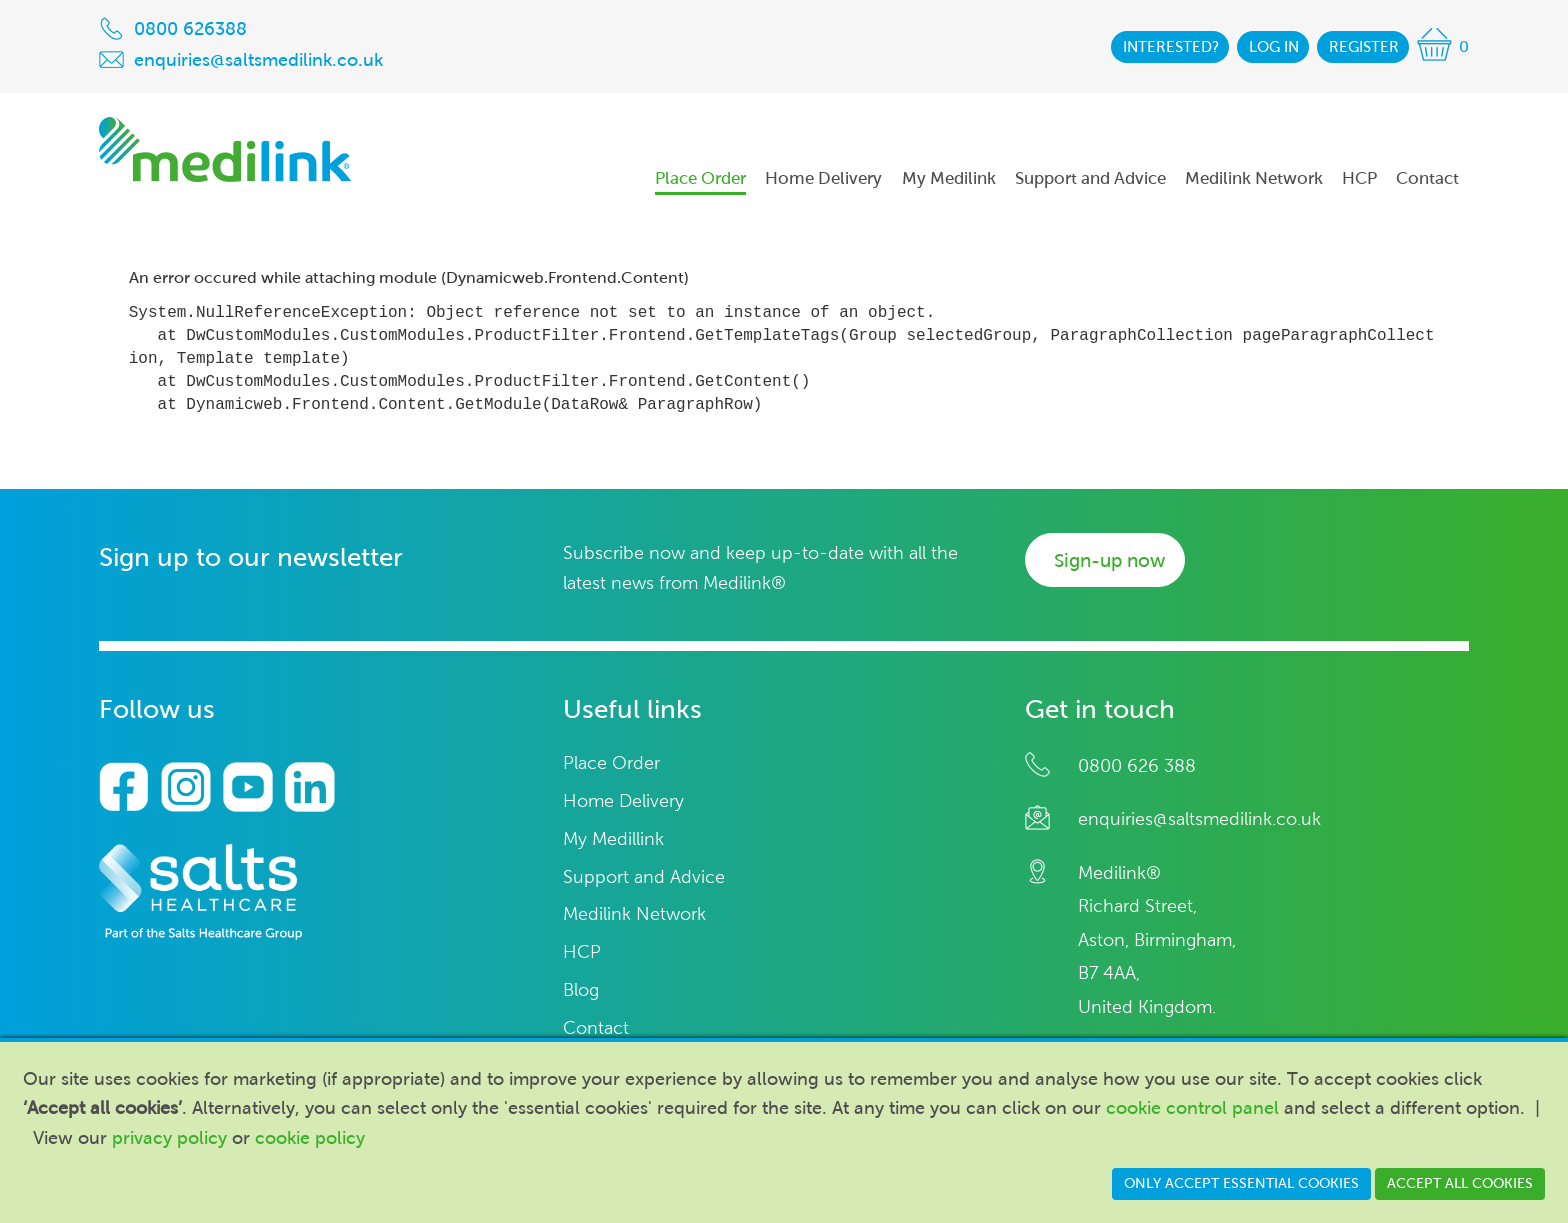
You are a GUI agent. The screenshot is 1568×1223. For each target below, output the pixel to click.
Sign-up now (1109, 560)
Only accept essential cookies (1241, 1183)
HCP (582, 952)
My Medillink (613, 839)
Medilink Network (634, 914)
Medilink (225, 149)
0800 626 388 (1137, 766)
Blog (581, 990)
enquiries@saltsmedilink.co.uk (1199, 819)
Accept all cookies (1460, 1183)
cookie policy (310, 1138)
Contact (596, 1028)
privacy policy (169, 1138)
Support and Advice (644, 877)
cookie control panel (1192, 1108)
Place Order (611, 763)
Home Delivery (623, 801)
